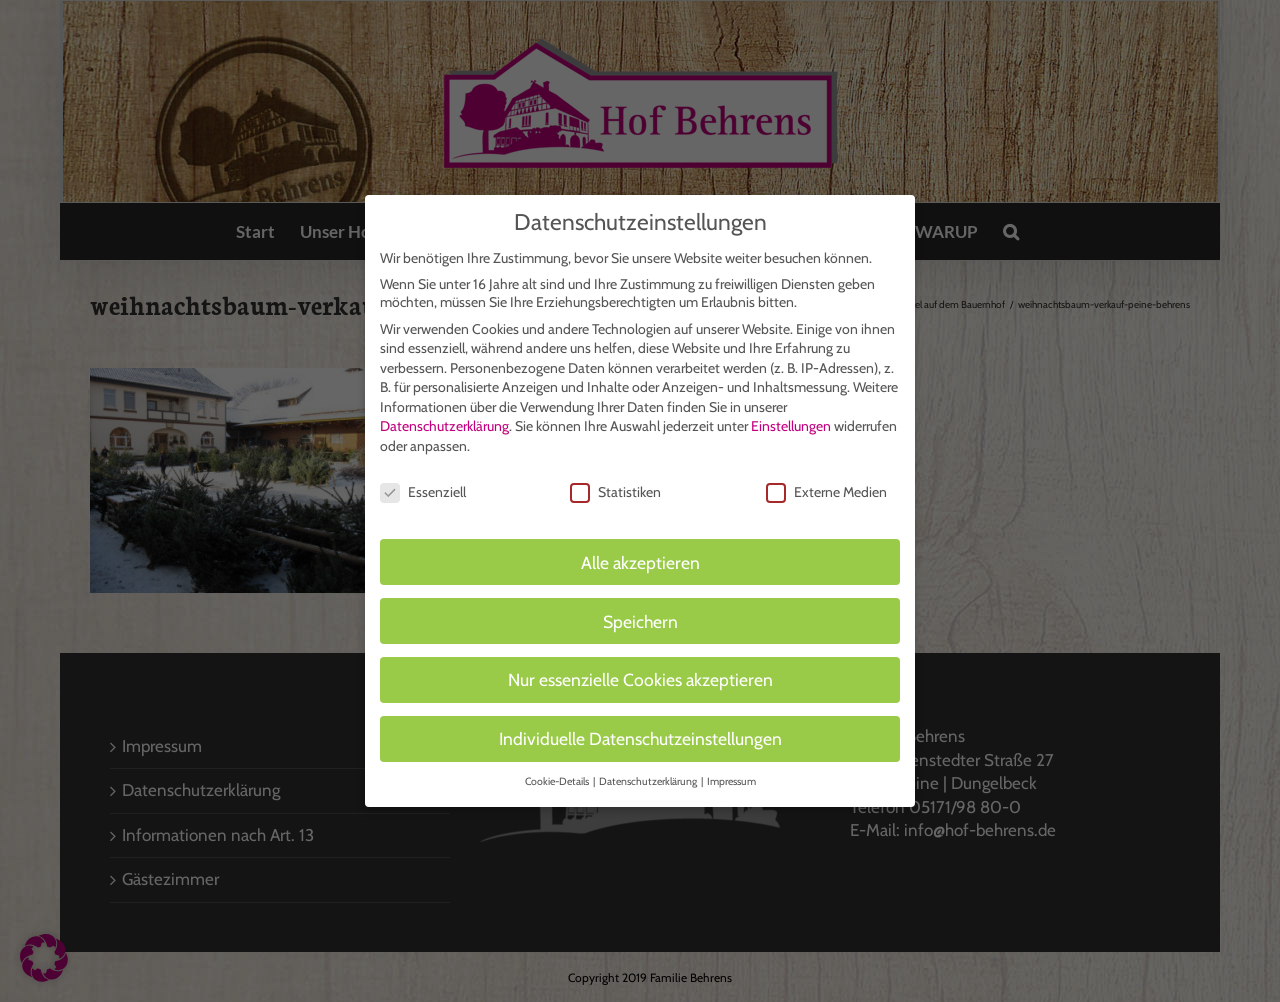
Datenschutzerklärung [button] (649, 773)
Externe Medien (826, 484)
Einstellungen (791, 418)
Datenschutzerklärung (444, 418)
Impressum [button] (731, 773)
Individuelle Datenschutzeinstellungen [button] (640, 730)
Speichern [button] (640, 612)
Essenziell (423, 484)
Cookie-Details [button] (558, 773)
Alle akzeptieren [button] (640, 553)
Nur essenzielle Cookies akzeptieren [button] (640, 671)
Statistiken (615, 484)
